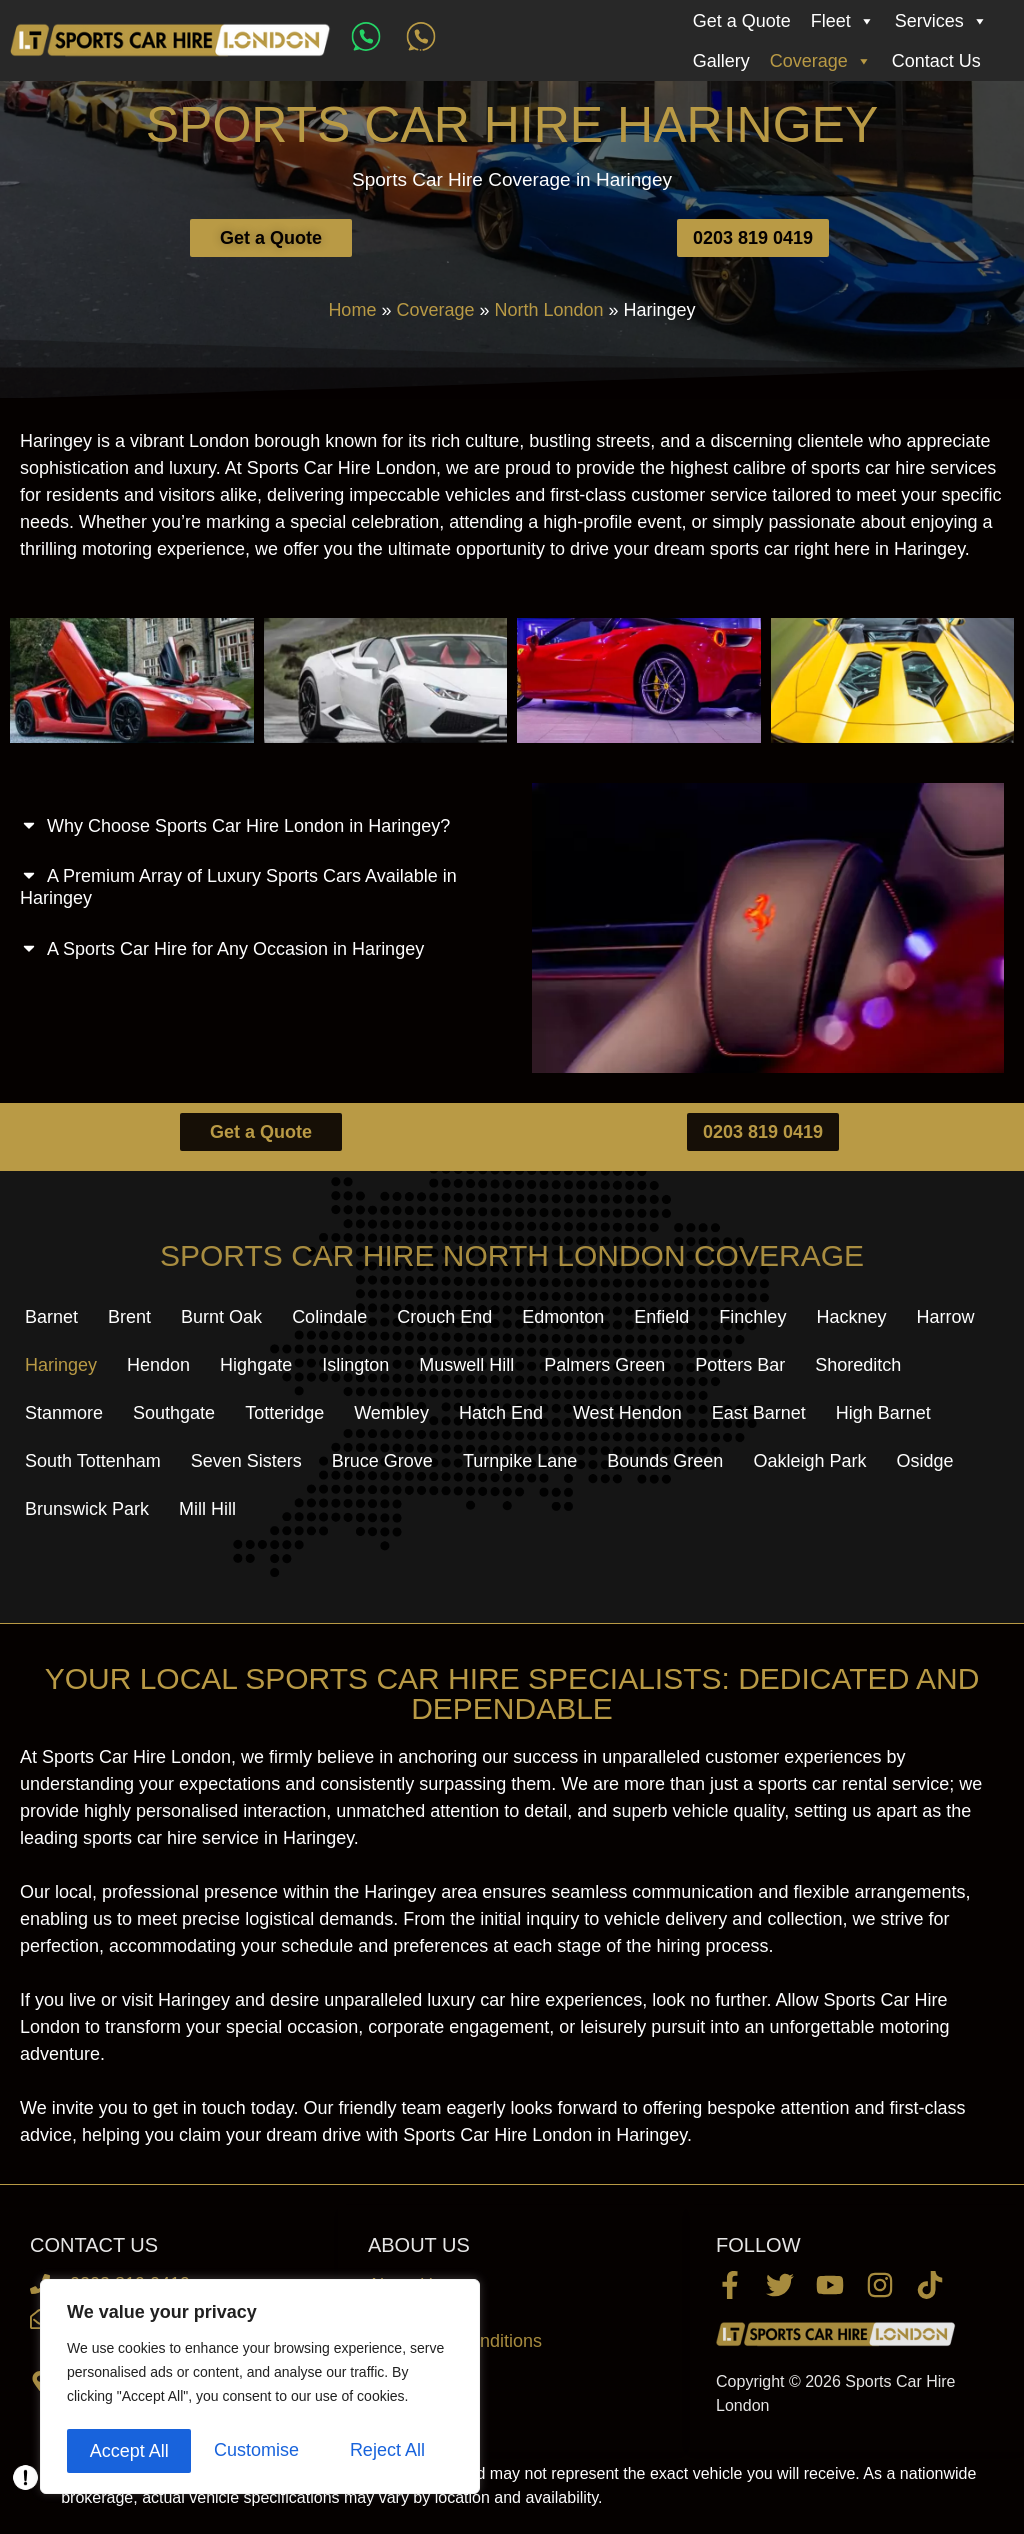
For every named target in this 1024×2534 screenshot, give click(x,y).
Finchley (752, 1317)
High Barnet (883, 1413)
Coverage (821, 61)
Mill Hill (207, 1509)
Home (352, 310)
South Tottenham (93, 1461)
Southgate (174, 1413)
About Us (405, 2285)
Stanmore (64, 1413)
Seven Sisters (246, 1461)
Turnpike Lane (520, 1461)
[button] (256, 820)
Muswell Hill (466, 1365)
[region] (260, 2389)
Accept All (391, 2451)
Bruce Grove (382, 1461)
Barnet (51, 1317)
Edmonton (563, 1317)
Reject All (262, 2451)
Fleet (843, 21)
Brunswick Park (87, 1509)
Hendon (158, 1365)
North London (548, 310)
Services (941, 21)
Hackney (851, 1317)
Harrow (945, 1317)
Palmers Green (604, 1365)
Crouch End (444, 1317)
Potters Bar (740, 1365)
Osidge (924, 1461)
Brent (129, 1317)
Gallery (721, 61)
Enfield (661, 1317)
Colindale (329, 1317)
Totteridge (284, 1413)
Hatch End (501, 1413)
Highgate (256, 1365)
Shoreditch (858, 1365)
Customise (131, 2451)
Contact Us (936, 61)
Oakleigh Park (809, 1461)
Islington (355, 1365)
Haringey (61, 1365)
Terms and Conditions (455, 2341)
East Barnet (759, 1413)
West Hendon (627, 1413)
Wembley (391, 1413)
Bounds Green (665, 1461)
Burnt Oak (221, 1317)
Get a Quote (742, 21)
